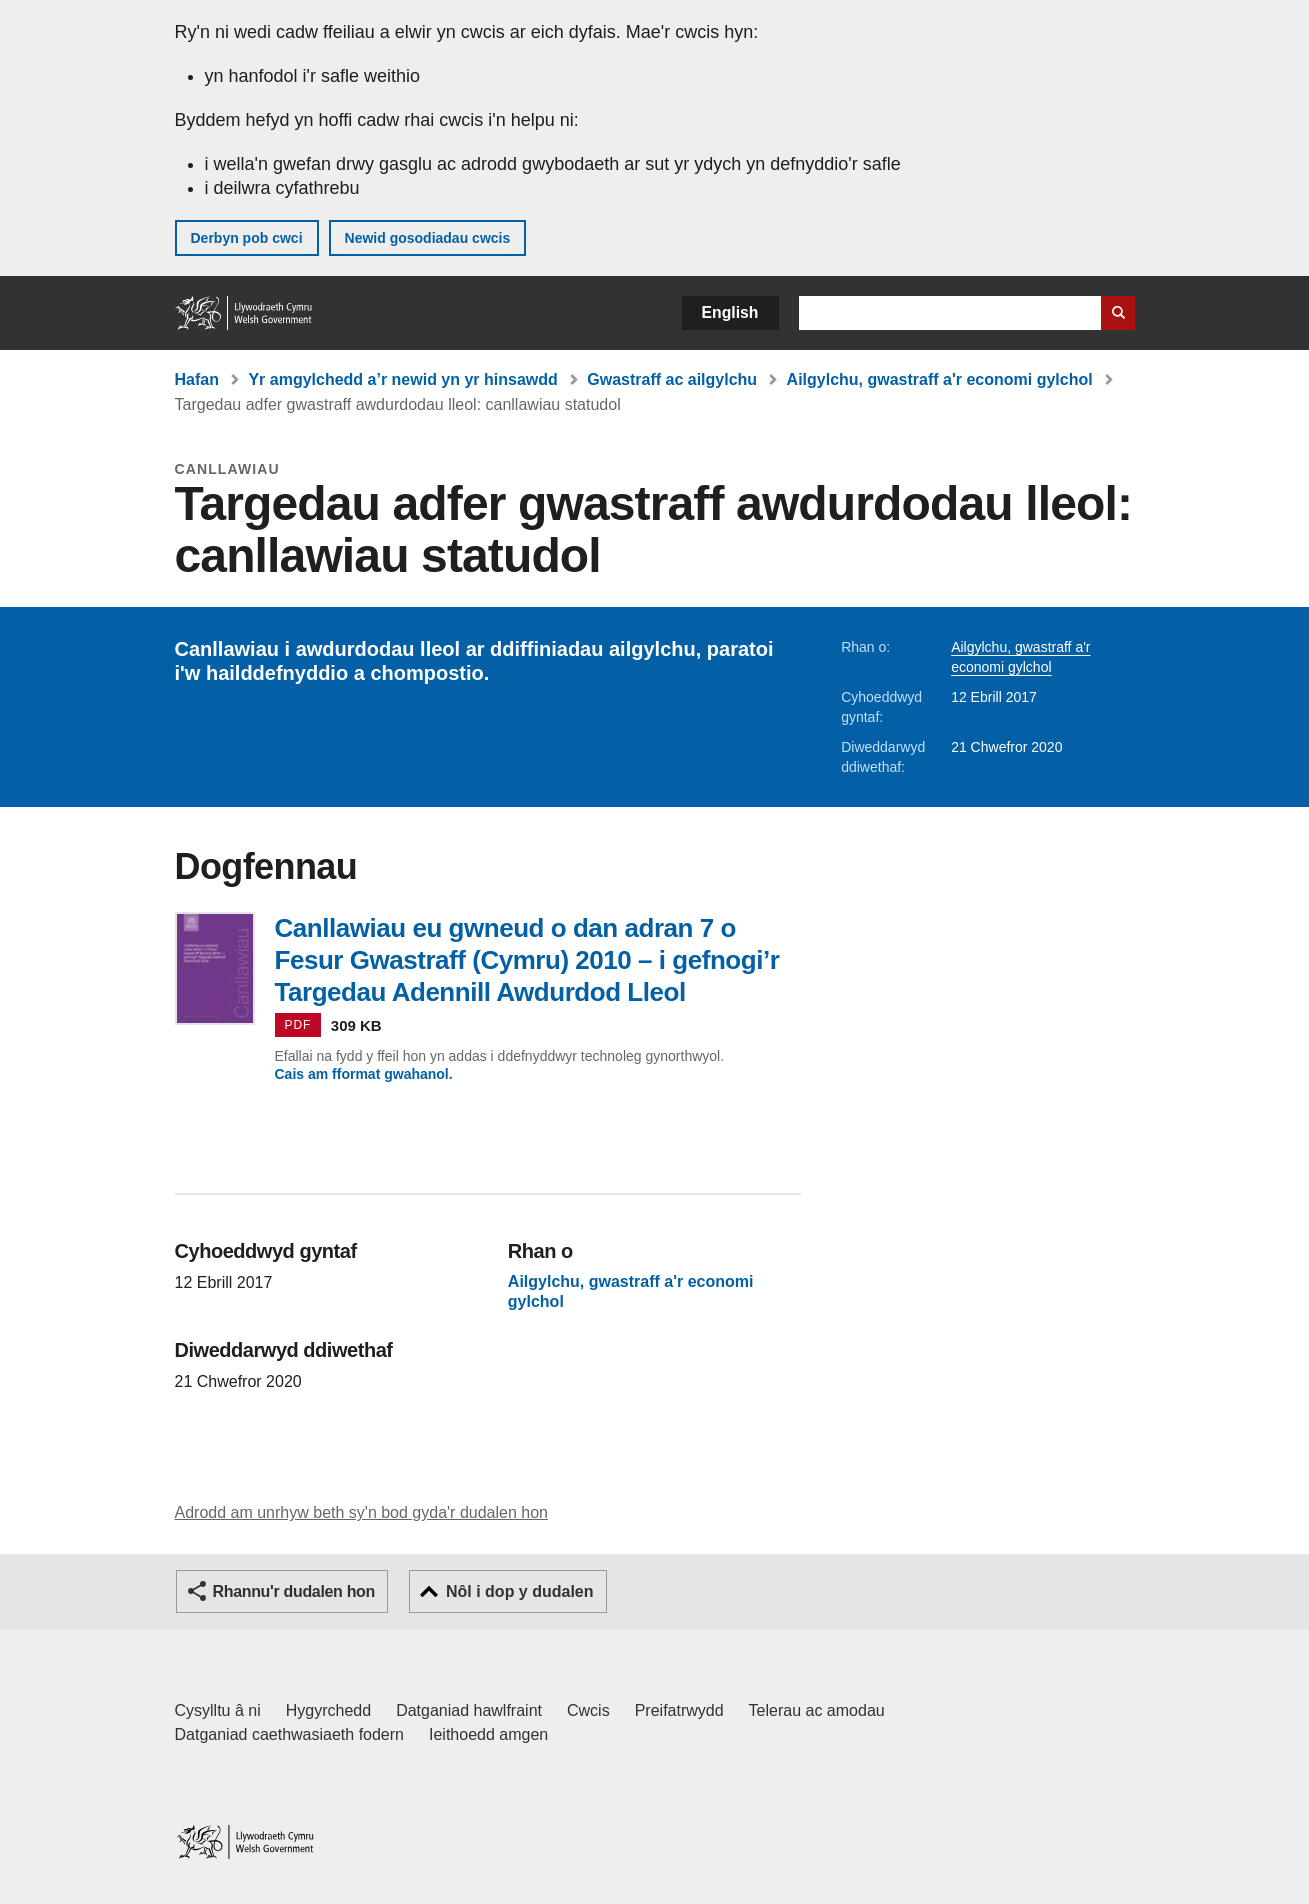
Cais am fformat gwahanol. (364, 1074)
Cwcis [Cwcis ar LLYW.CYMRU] (588, 1710)
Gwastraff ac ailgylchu (672, 379)
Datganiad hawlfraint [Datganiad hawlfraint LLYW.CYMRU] (469, 1710)
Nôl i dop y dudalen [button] (520, 1591)
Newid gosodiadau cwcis (428, 238)
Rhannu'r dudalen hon (294, 1591)
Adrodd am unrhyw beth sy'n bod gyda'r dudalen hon (361, 1512)
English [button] (730, 312)
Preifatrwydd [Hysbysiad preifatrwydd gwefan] (679, 1710)
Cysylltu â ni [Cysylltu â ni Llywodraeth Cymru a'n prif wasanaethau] (218, 1710)
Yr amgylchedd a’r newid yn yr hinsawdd (402, 379)
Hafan (197, 379)
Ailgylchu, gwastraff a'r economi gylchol (940, 379)
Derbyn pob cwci (247, 238)
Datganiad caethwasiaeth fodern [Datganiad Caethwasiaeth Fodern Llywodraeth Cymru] (290, 1734)
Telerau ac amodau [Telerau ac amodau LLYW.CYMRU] (817, 1710)
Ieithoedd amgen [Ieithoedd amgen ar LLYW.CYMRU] (488, 1734)
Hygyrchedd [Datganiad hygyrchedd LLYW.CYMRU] (328, 1710)
